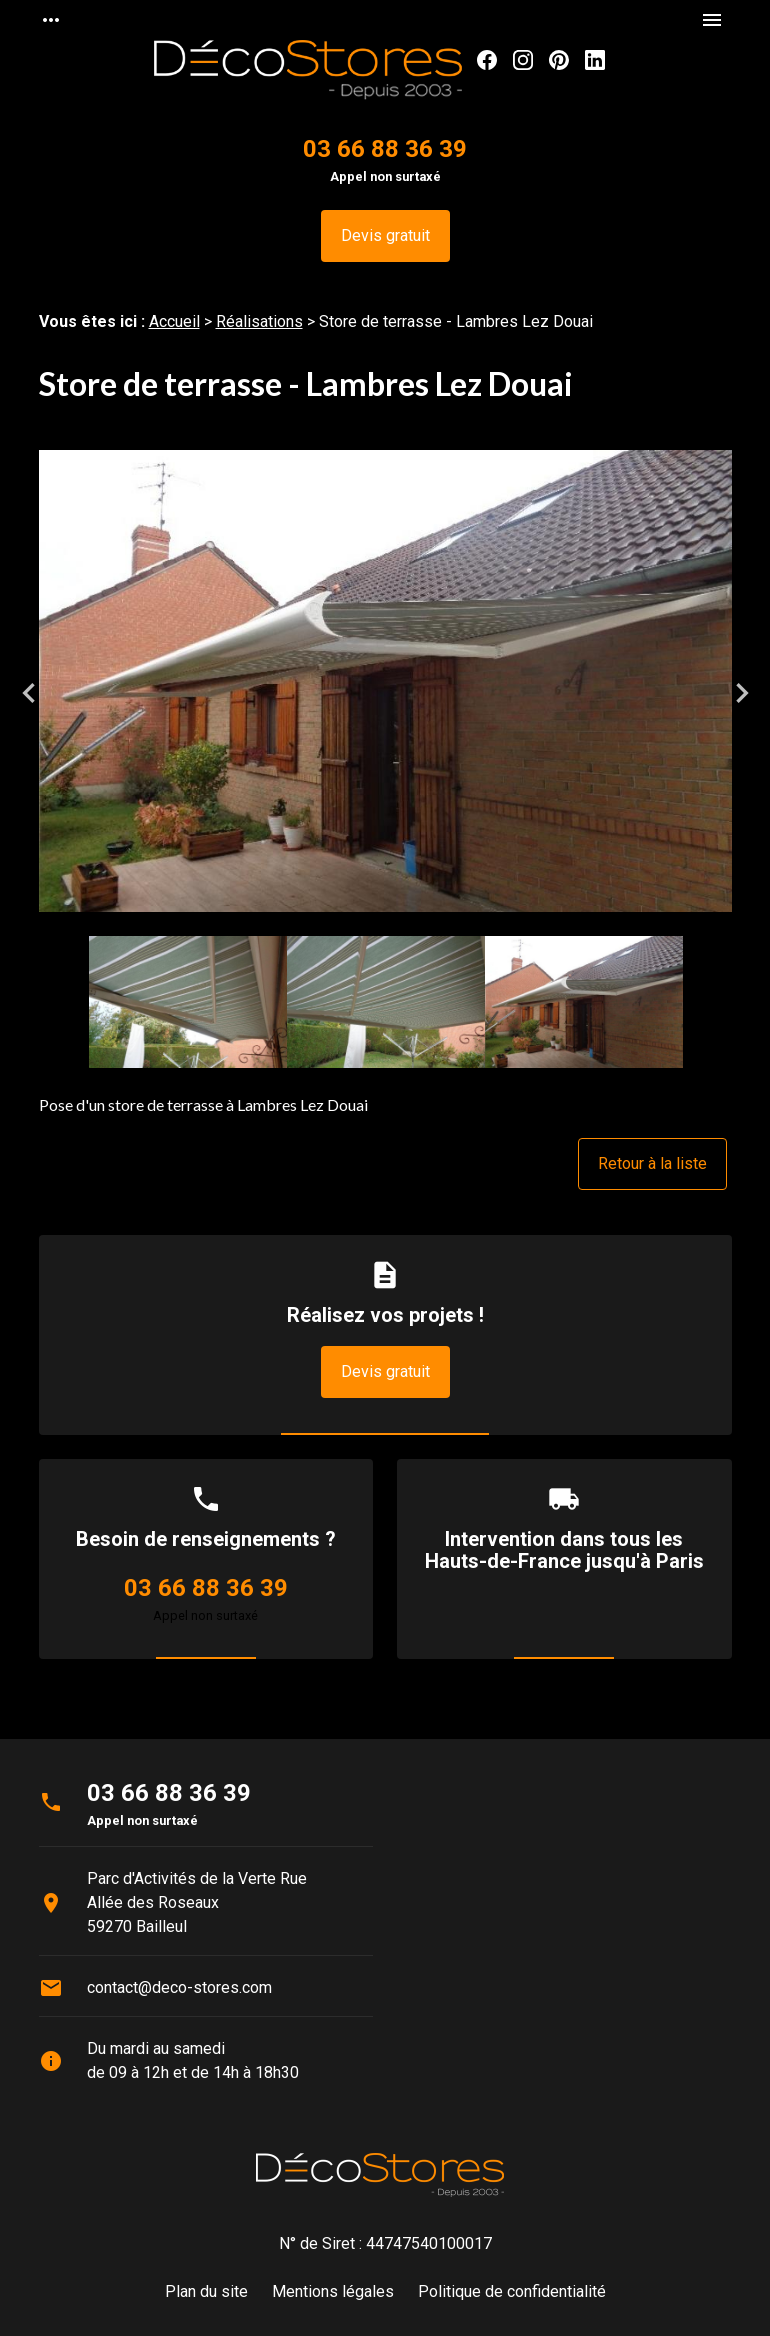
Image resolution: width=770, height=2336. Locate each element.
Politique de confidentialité (512, 2291)
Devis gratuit (385, 235)
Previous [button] (29, 693)
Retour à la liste (652, 1163)
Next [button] (742, 693)
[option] (385, 693)
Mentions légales (333, 2291)
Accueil (174, 321)
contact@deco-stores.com (179, 1987)
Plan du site (206, 2291)
